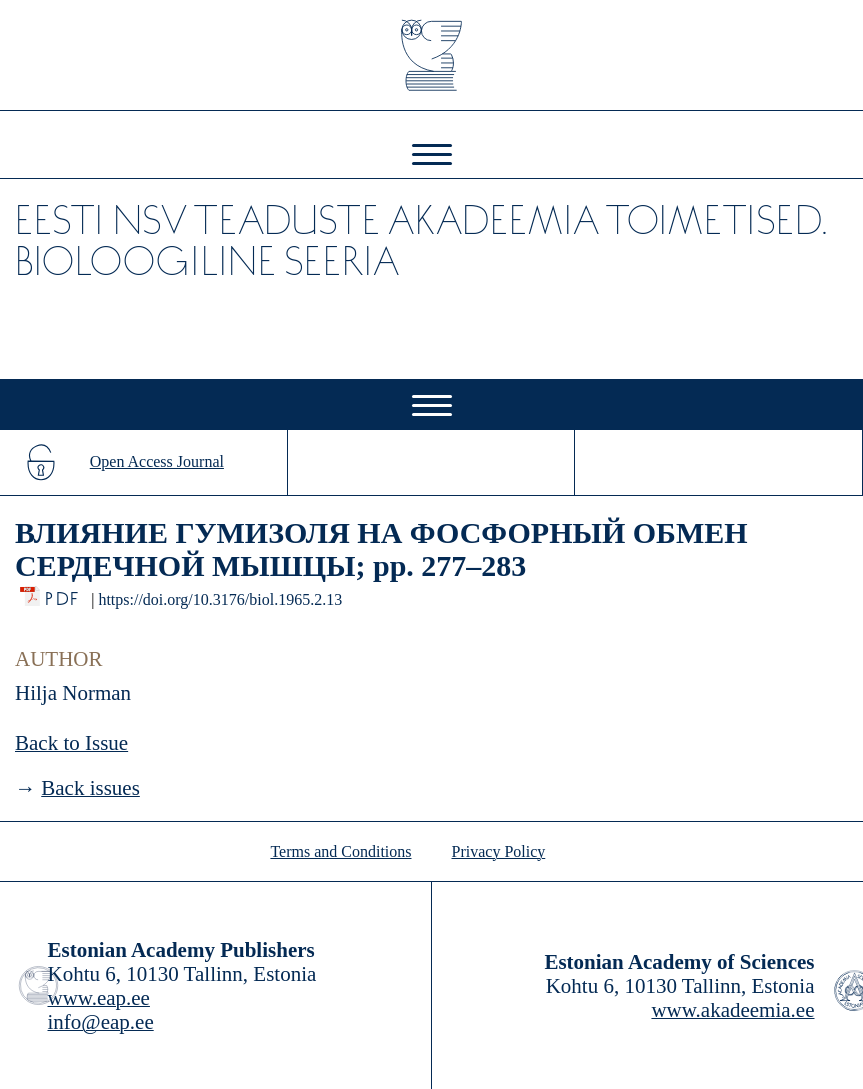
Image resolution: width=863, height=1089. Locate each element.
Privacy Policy (499, 851)
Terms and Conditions (340, 851)
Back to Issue (71, 743)
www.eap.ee (99, 998)
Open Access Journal (157, 461)
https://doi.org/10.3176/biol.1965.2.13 (220, 599)
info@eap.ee (101, 1022)
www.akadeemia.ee (732, 1010)
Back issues (90, 788)
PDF (63, 593)
